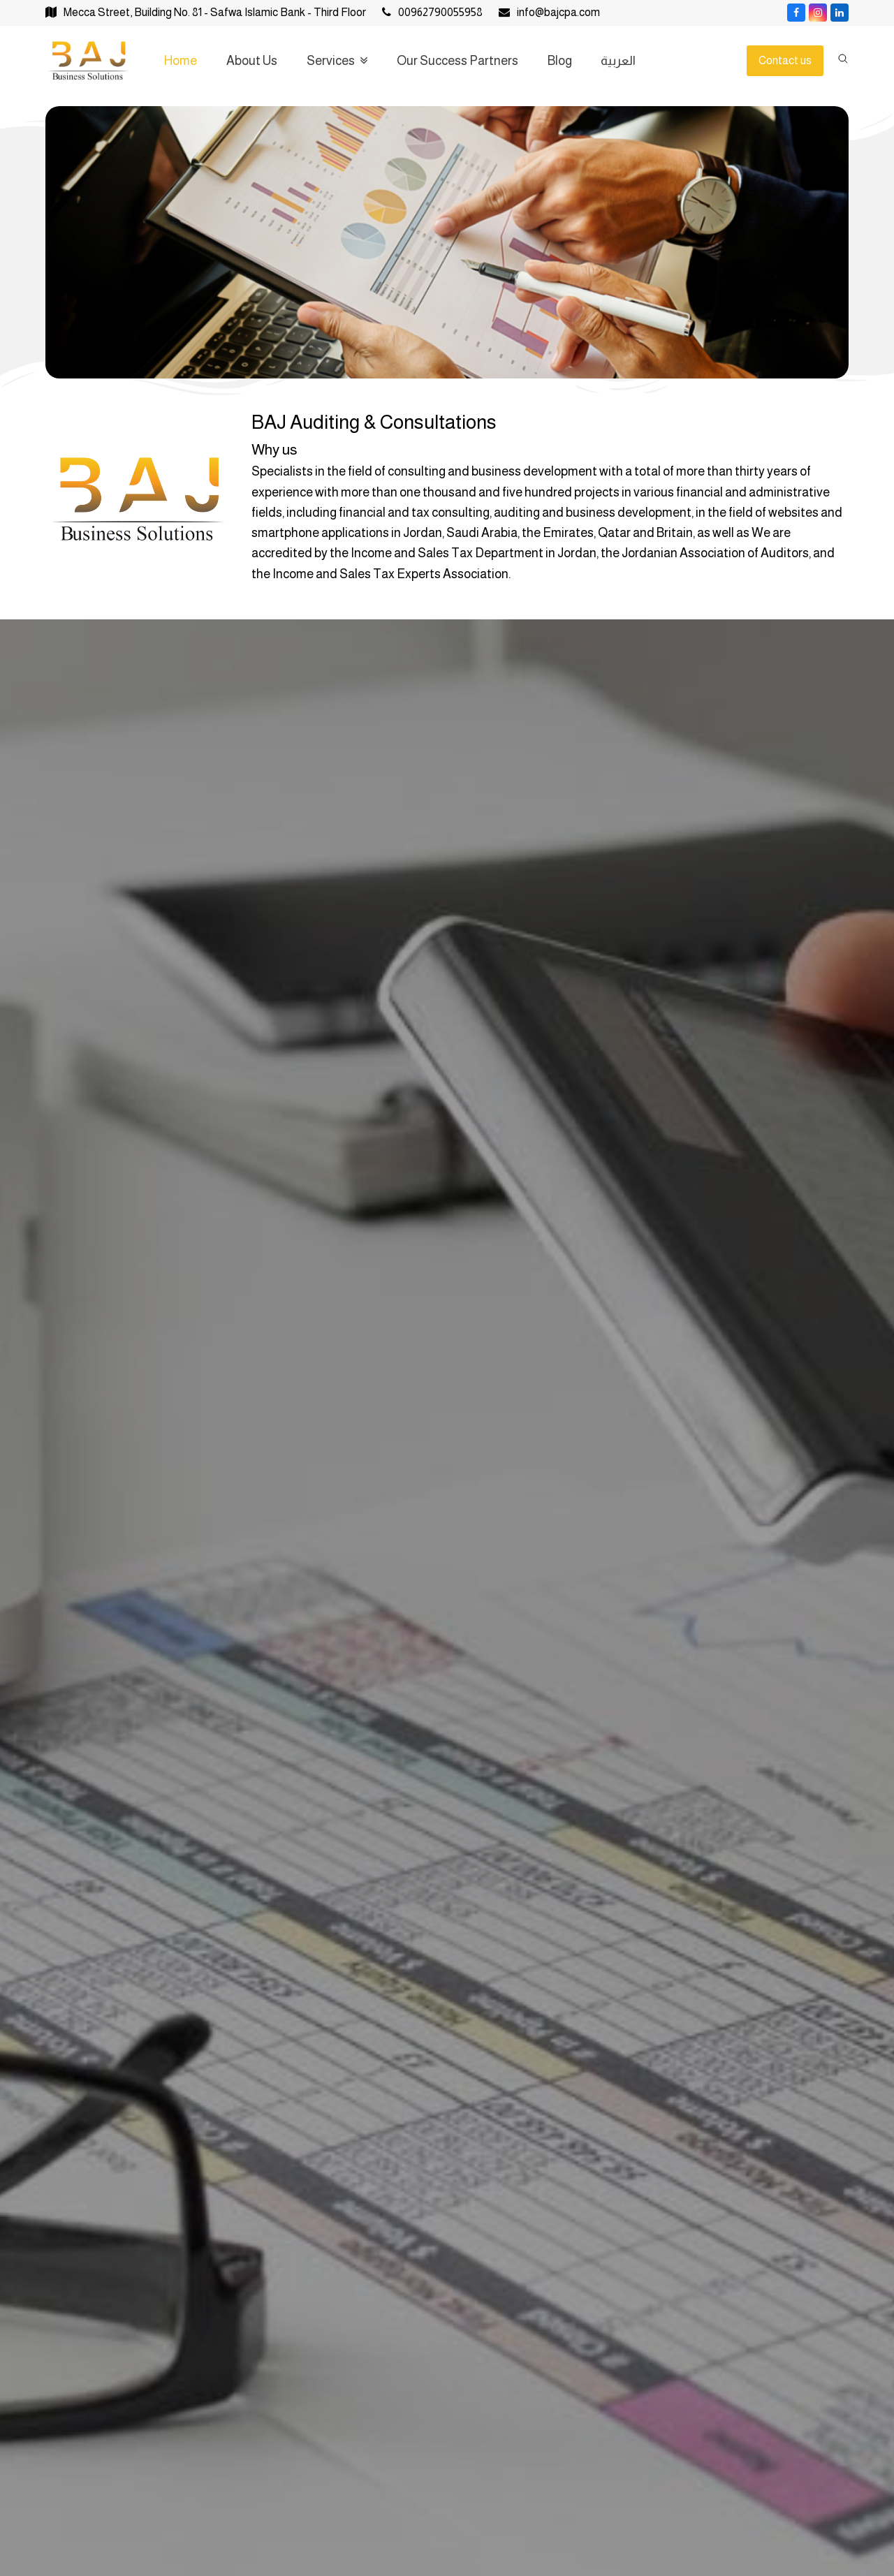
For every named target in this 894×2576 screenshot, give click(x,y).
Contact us (785, 60)
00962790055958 (440, 12)
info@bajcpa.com (558, 12)
